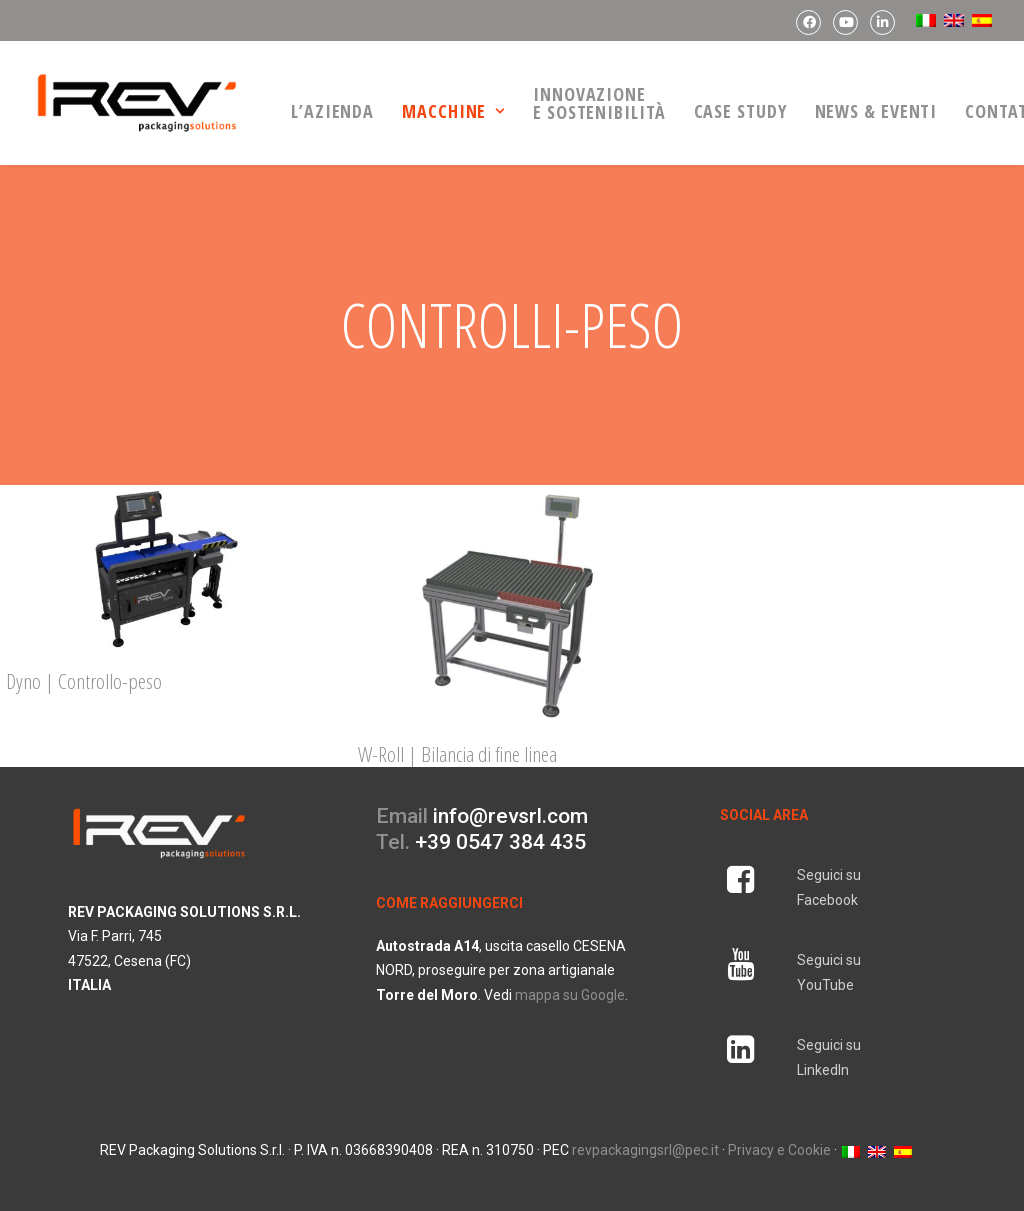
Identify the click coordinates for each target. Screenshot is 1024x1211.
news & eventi (876, 111)
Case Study (740, 111)
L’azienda (332, 111)
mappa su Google (570, 975)
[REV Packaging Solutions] (137, 103)
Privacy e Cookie (779, 1131)
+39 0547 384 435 (500, 823)
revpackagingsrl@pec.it (645, 1131)
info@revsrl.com (510, 797)
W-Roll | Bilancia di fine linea (457, 734)
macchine (453, 111)
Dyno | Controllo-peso (84, 662)
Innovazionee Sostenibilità (599, 103)
